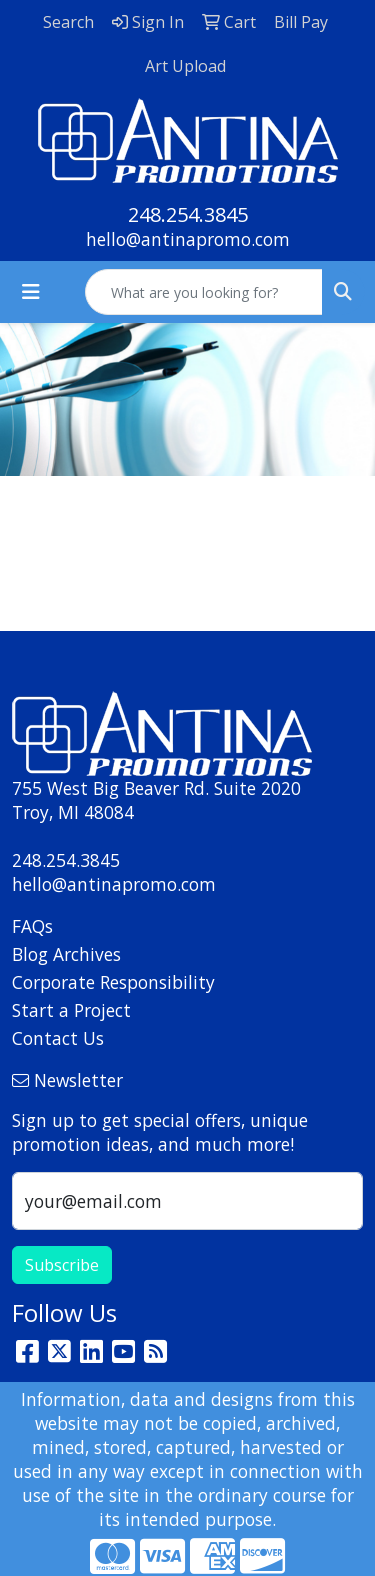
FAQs (32, 926)
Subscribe (62, 1265)
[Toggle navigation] (31, 292)
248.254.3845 (188, 214)
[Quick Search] (204, 292)
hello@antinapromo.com (188, 239)
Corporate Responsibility (113, 982)
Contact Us (58, 1038)
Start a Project (71, 1010)
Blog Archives (66, 954)
